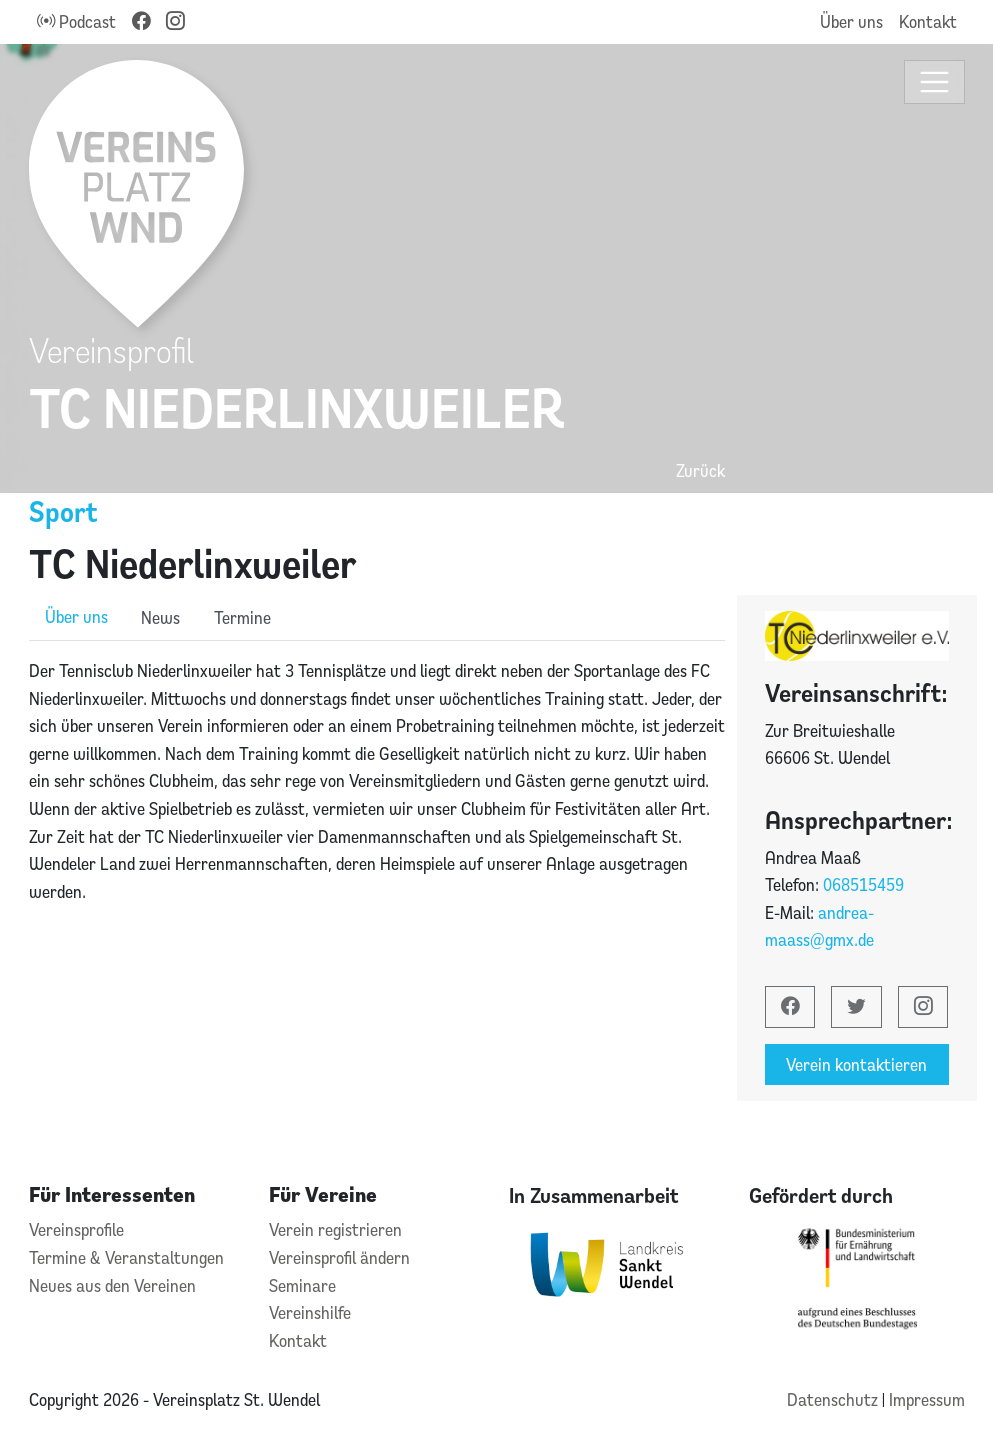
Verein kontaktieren (856, 1064)
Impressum (927, 1399)
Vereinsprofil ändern (339, 1257)
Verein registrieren (335, 1229)
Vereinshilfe (310, 1312)
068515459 (863, 884)
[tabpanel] (377, 781)
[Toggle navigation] (934, 82)
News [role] (160, 617)
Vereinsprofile (76, 1229)
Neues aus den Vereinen (112, 1285)
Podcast (76, 21)
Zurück (700, 470)
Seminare (302, 1285)
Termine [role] (242, 617)
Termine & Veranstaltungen (126, 1257)
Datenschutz (834, 1399)
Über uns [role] (76, 616)
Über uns (851, 21)
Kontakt (928, 21)
